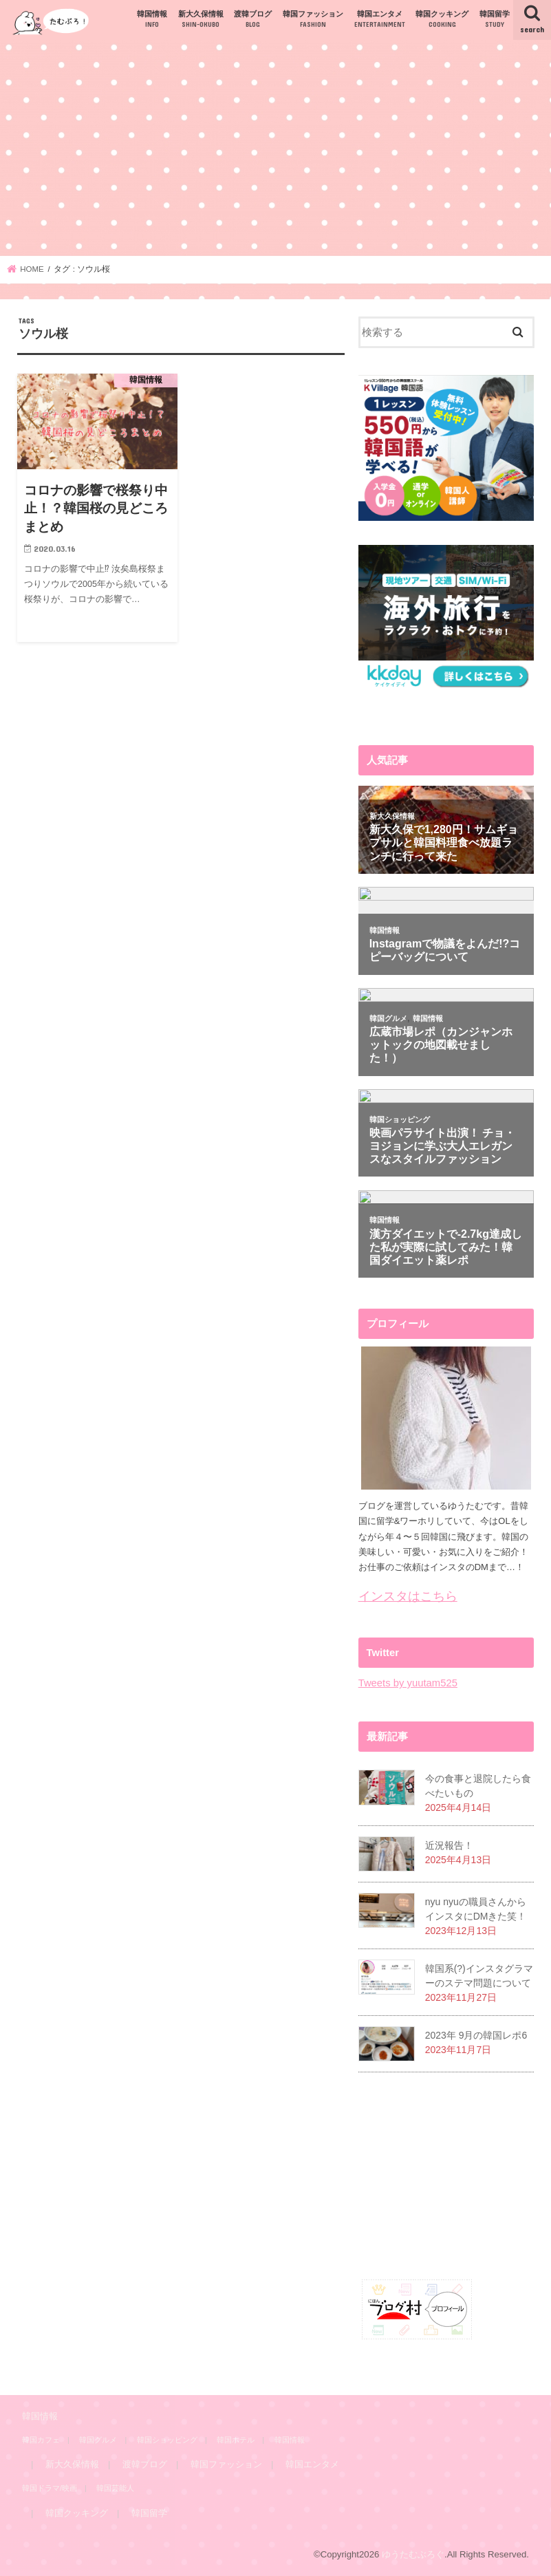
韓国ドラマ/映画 (49, 2488)
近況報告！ (449, 1845)
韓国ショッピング (167, 2440)
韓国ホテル (236, 2440)
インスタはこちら (407, 1596)
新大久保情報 (201, 20)
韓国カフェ (41, 2440)
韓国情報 (152, 20)
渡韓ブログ (253, 20)
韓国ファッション (313, 20)
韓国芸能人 (115, 2488)
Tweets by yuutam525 (407, 1682)
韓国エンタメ (379, 20)
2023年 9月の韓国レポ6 (476, 2035)
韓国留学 (494, 20)
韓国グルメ (98, 2440)
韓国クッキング (441, 20)
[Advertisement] (275, 148)
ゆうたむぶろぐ (413, 2554)
